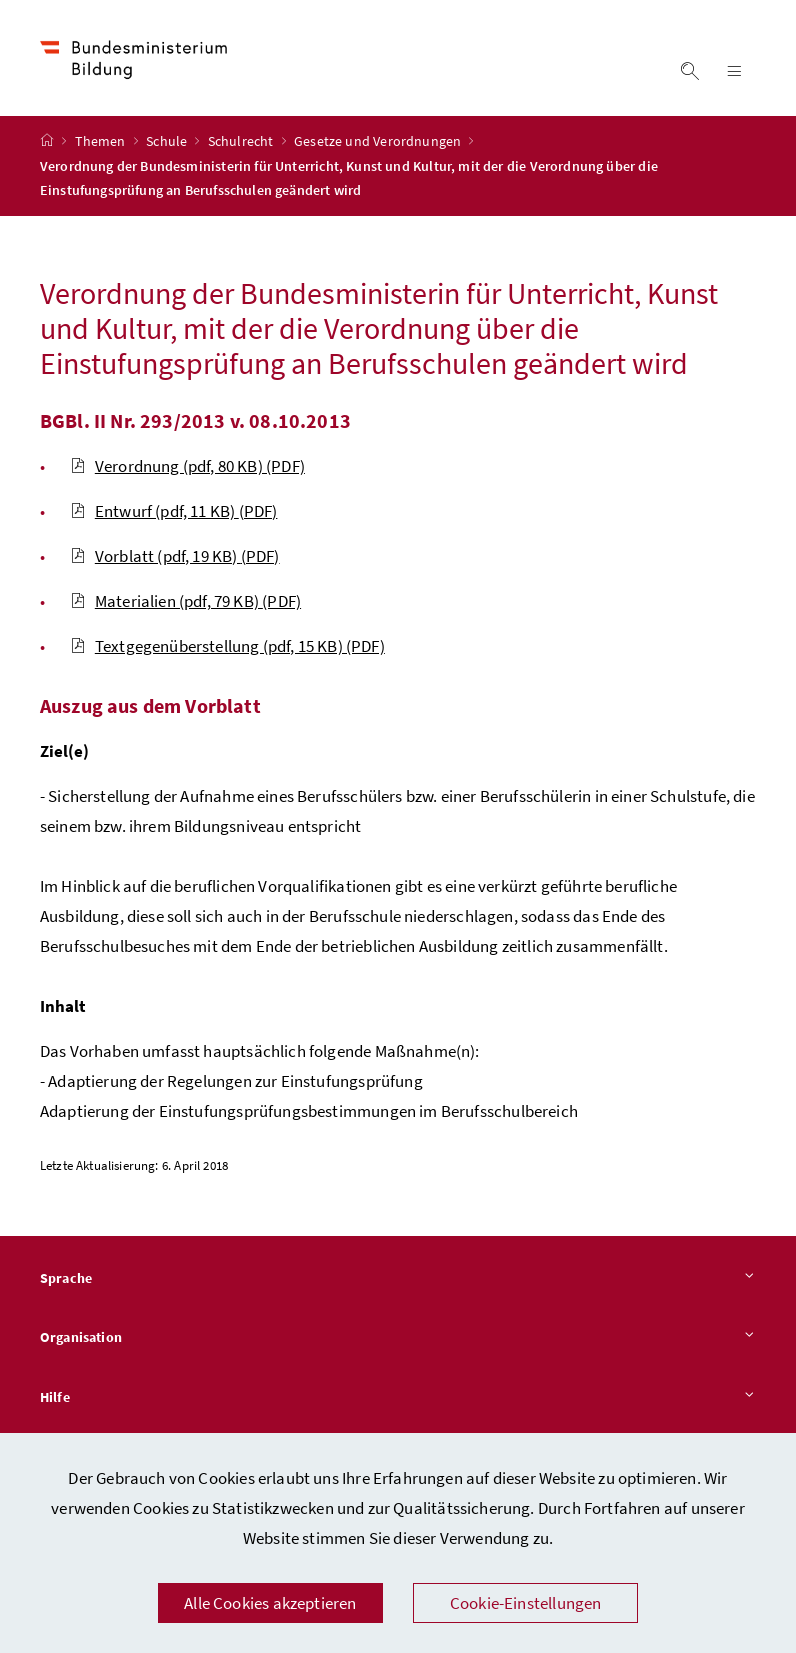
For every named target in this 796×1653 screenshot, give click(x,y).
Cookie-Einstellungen (526, 1603)
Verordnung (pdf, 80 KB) (187, 466)
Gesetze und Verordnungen (379, 141)
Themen (102, 141)
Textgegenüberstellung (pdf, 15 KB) (227, 646)
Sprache (398, 1279)
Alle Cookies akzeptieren (270, 1603)
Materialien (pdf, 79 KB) (185, 601)
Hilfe (398, 1398)
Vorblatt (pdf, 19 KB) (175, 556)
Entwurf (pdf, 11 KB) (174, 511)
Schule (168, 141)
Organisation (398, 1338)
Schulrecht (242, 141)
